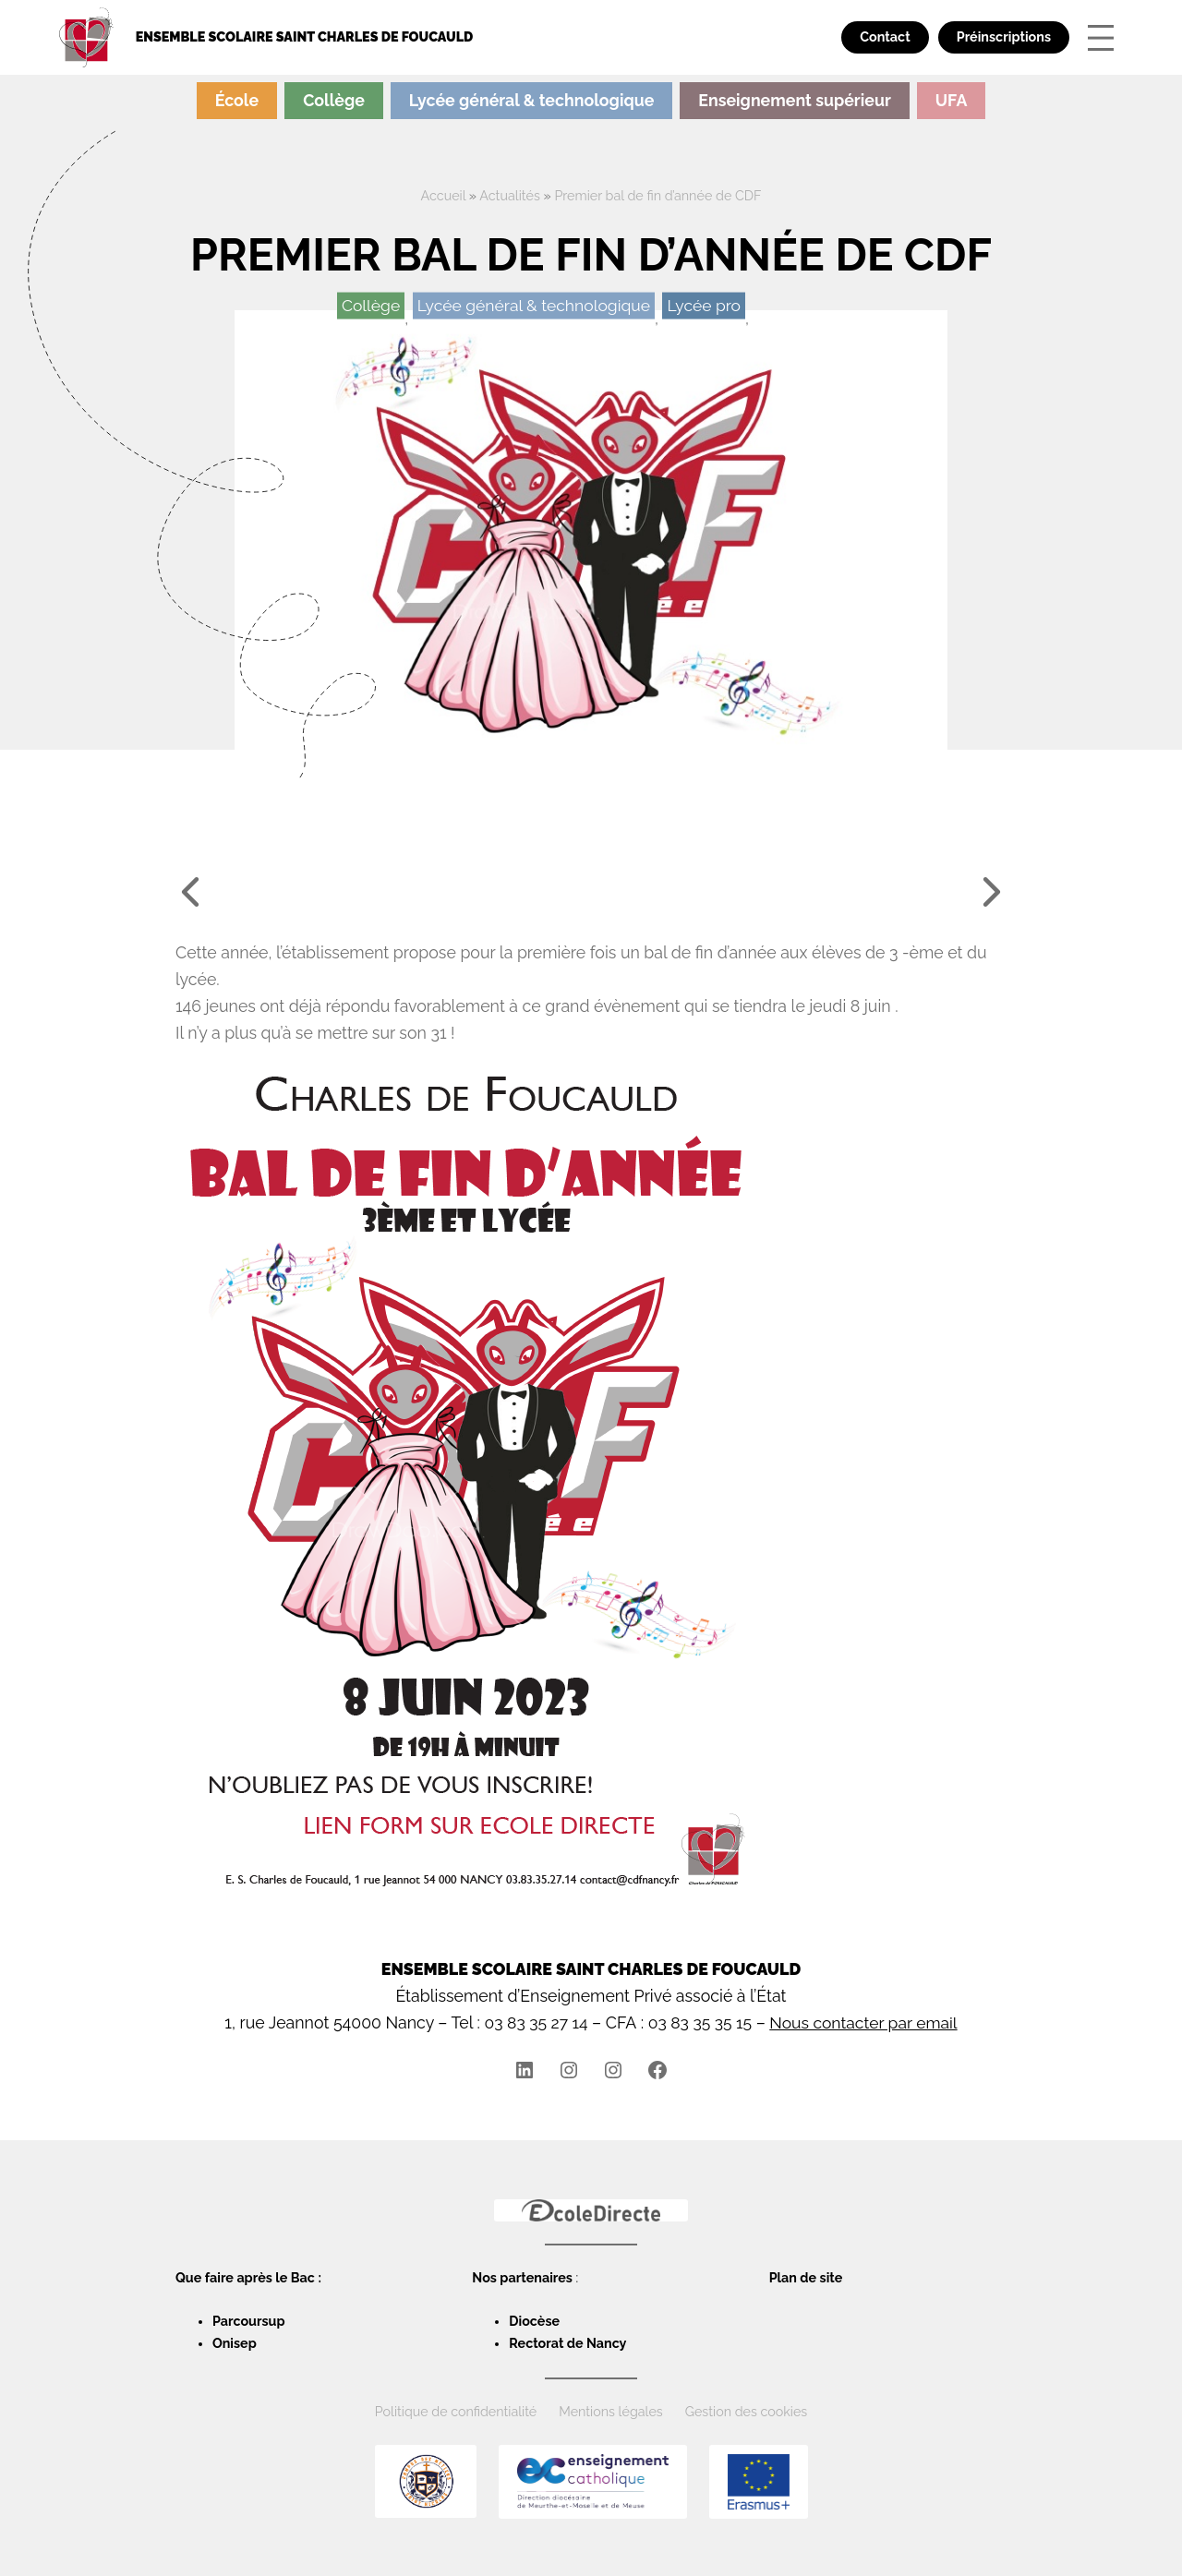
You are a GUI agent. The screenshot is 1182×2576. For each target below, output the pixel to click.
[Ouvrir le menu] (1101, 38)
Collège (334, 100)
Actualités (509, 195)
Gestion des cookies (746, 2410)
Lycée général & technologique (531, 100)
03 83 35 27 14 (533, 2022)
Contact (885, 37)
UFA (951, 100)
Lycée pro (706, 304)
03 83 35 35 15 (699, 2022)
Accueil (442, 195)
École (237, 100)
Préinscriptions (1004, 37)
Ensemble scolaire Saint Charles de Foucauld (305, 37)
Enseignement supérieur (794, 100)
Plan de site (806, 2276)
